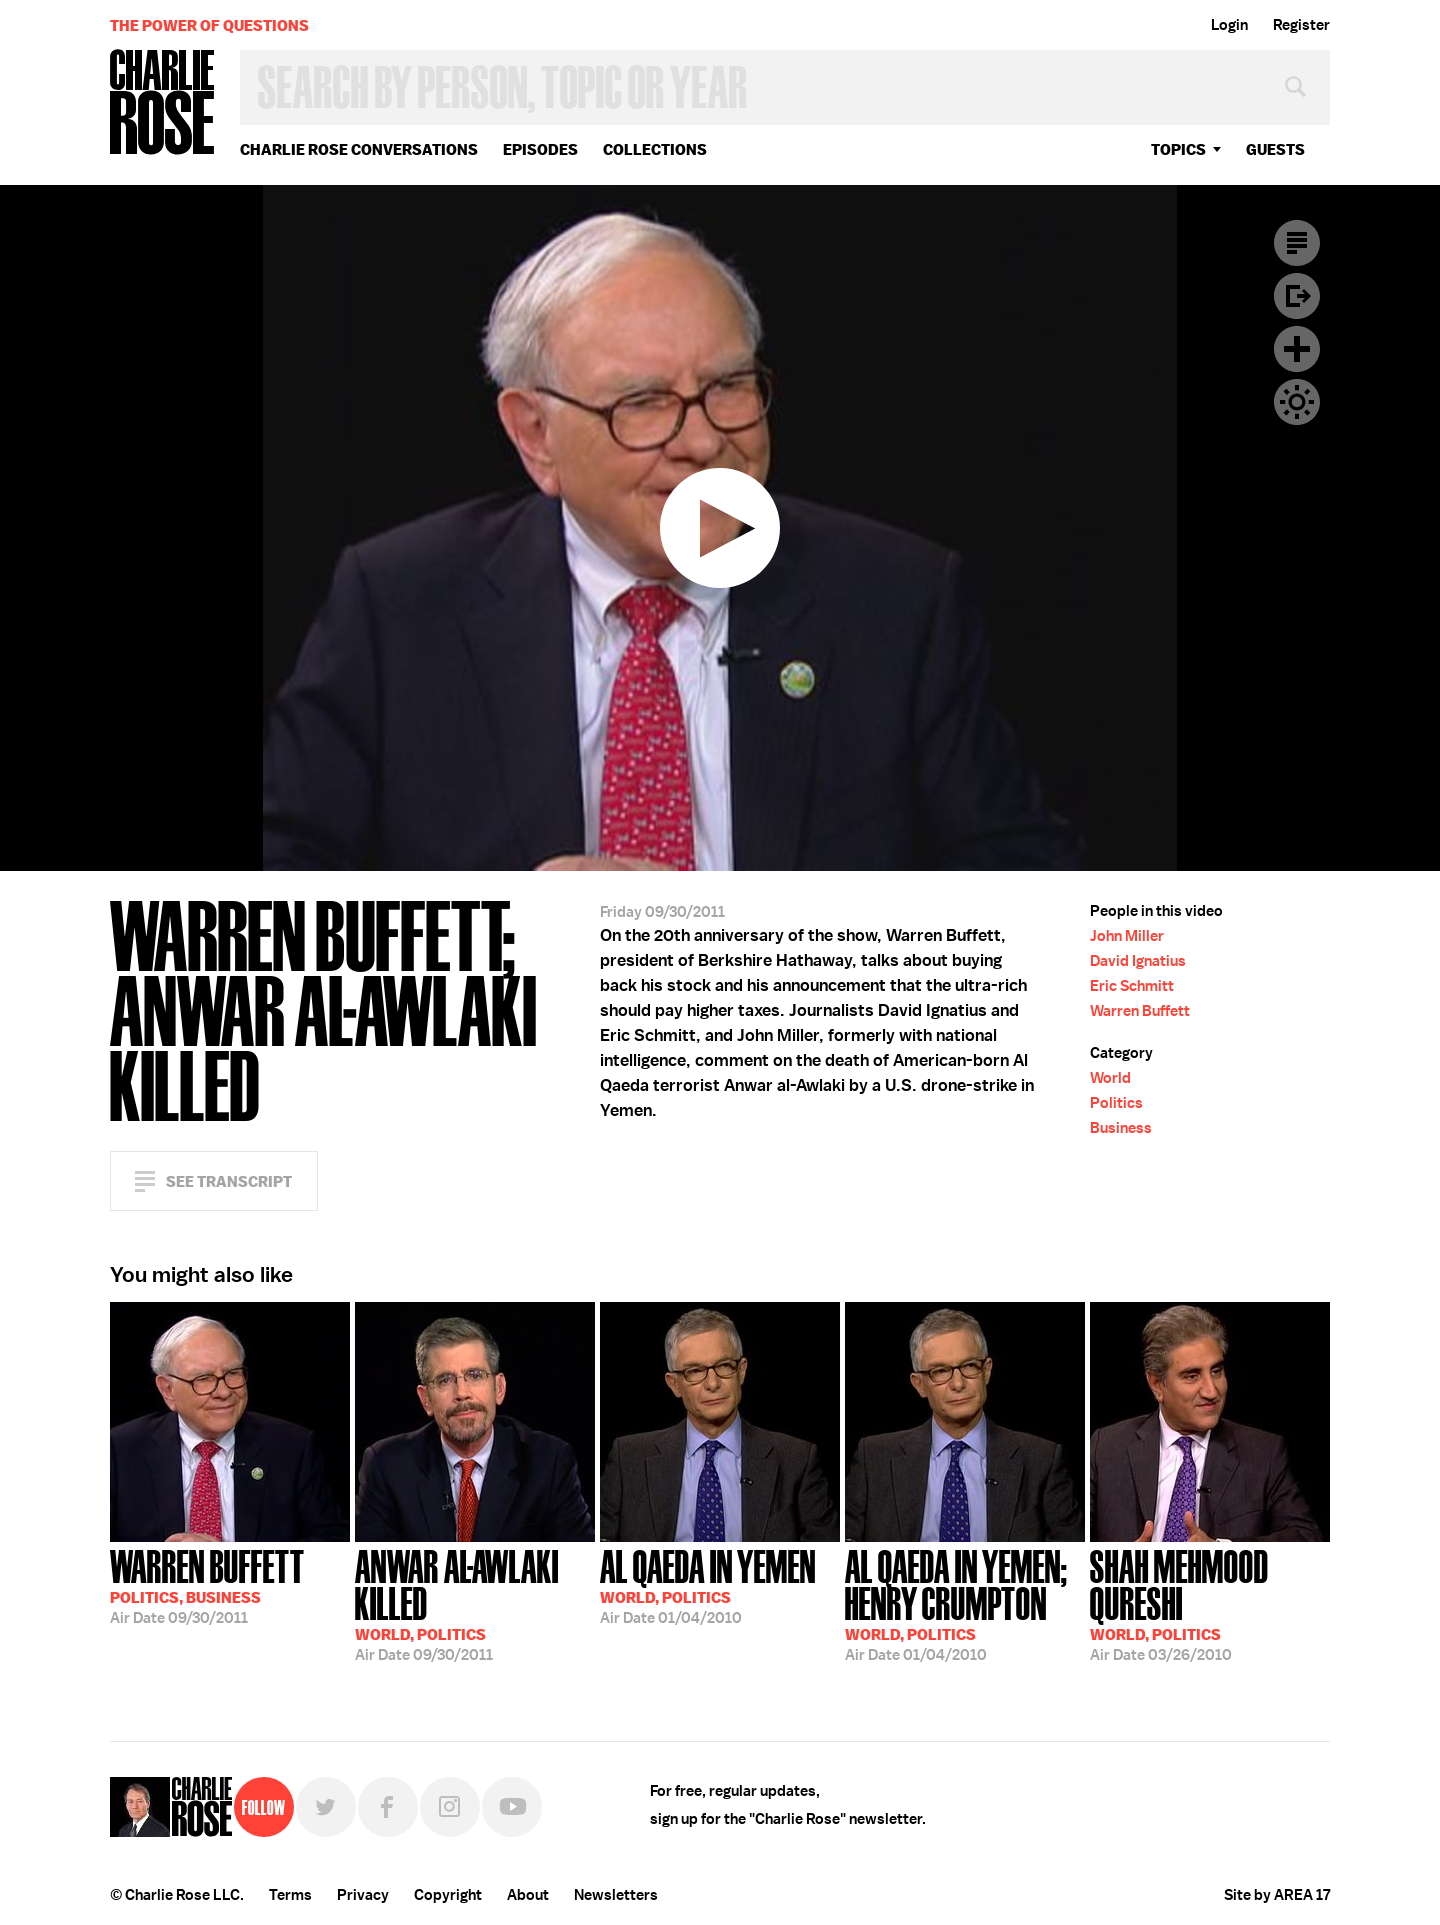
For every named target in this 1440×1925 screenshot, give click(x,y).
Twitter (326, 1807)
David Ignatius (1138, 961)
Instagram (450, 1807)
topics (1178, 149)
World (1110, 1078)
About (528, 1895)
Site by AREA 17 (1277, 1895)
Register (1301, 25)
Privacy (363, 1895)
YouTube (512, 1807)
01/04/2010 (708, 1585)
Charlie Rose (163, 103)
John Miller (1127, 936)
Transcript (1297, 243)
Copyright (448, 1895)
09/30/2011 (207, 1585)
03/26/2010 (1210, 1603)
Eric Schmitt (1132, 986)
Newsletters (616, 1895)
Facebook (388, 1807)
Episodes (540, 149)
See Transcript (229, 1181)
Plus (1297, 349)
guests (1275, 149)
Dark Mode (1297, 402)
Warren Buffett (1140, 1011)
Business (1121, 1128)
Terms (290, 1895)
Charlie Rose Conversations (359, 149)
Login (1229, 25)
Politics (1116, 1103)
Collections (655, 149)
